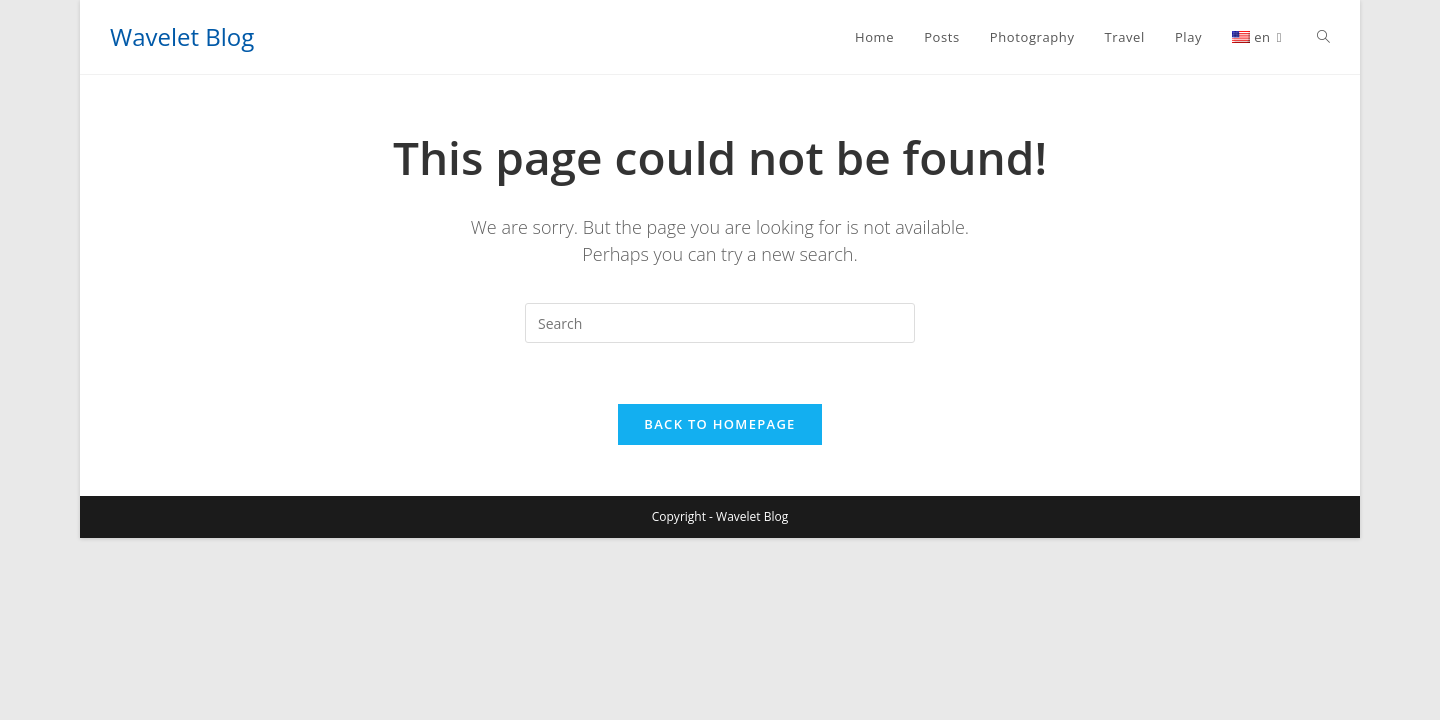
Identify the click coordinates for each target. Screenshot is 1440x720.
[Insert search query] (720, 323)
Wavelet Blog (182, 36)
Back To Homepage (719, 424)
